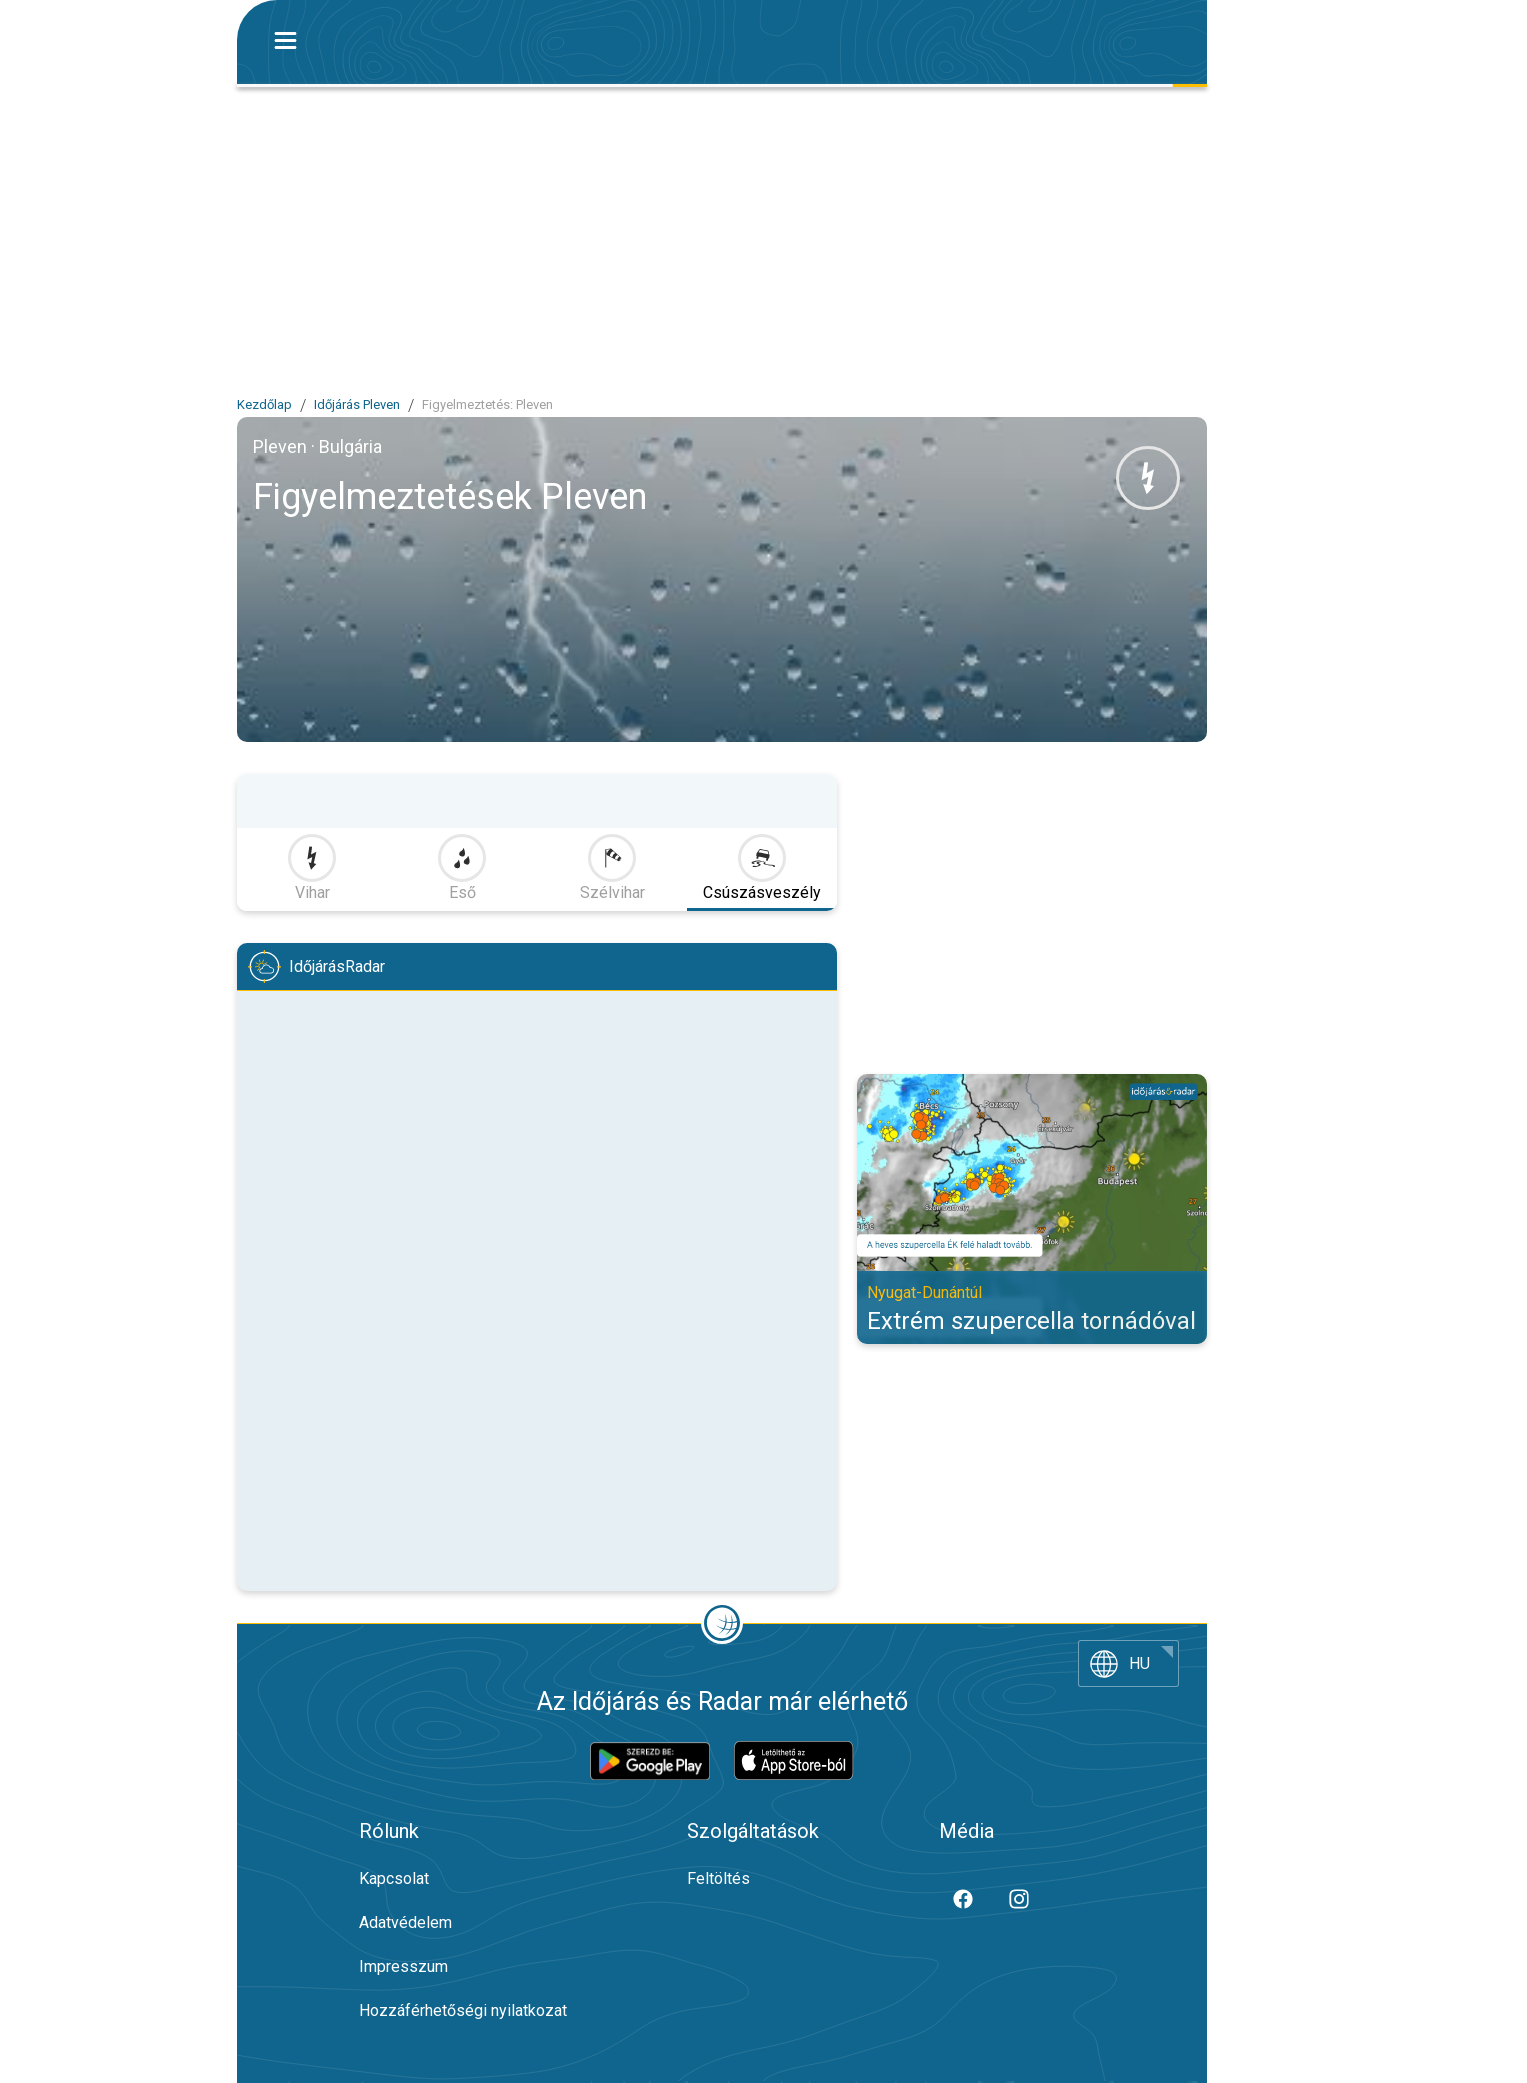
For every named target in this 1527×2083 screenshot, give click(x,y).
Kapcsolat (394, 1878)
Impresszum (403, 1966)
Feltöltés (718, 1878)
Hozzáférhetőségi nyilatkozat (463, 2010)
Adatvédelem (405, 1922)
